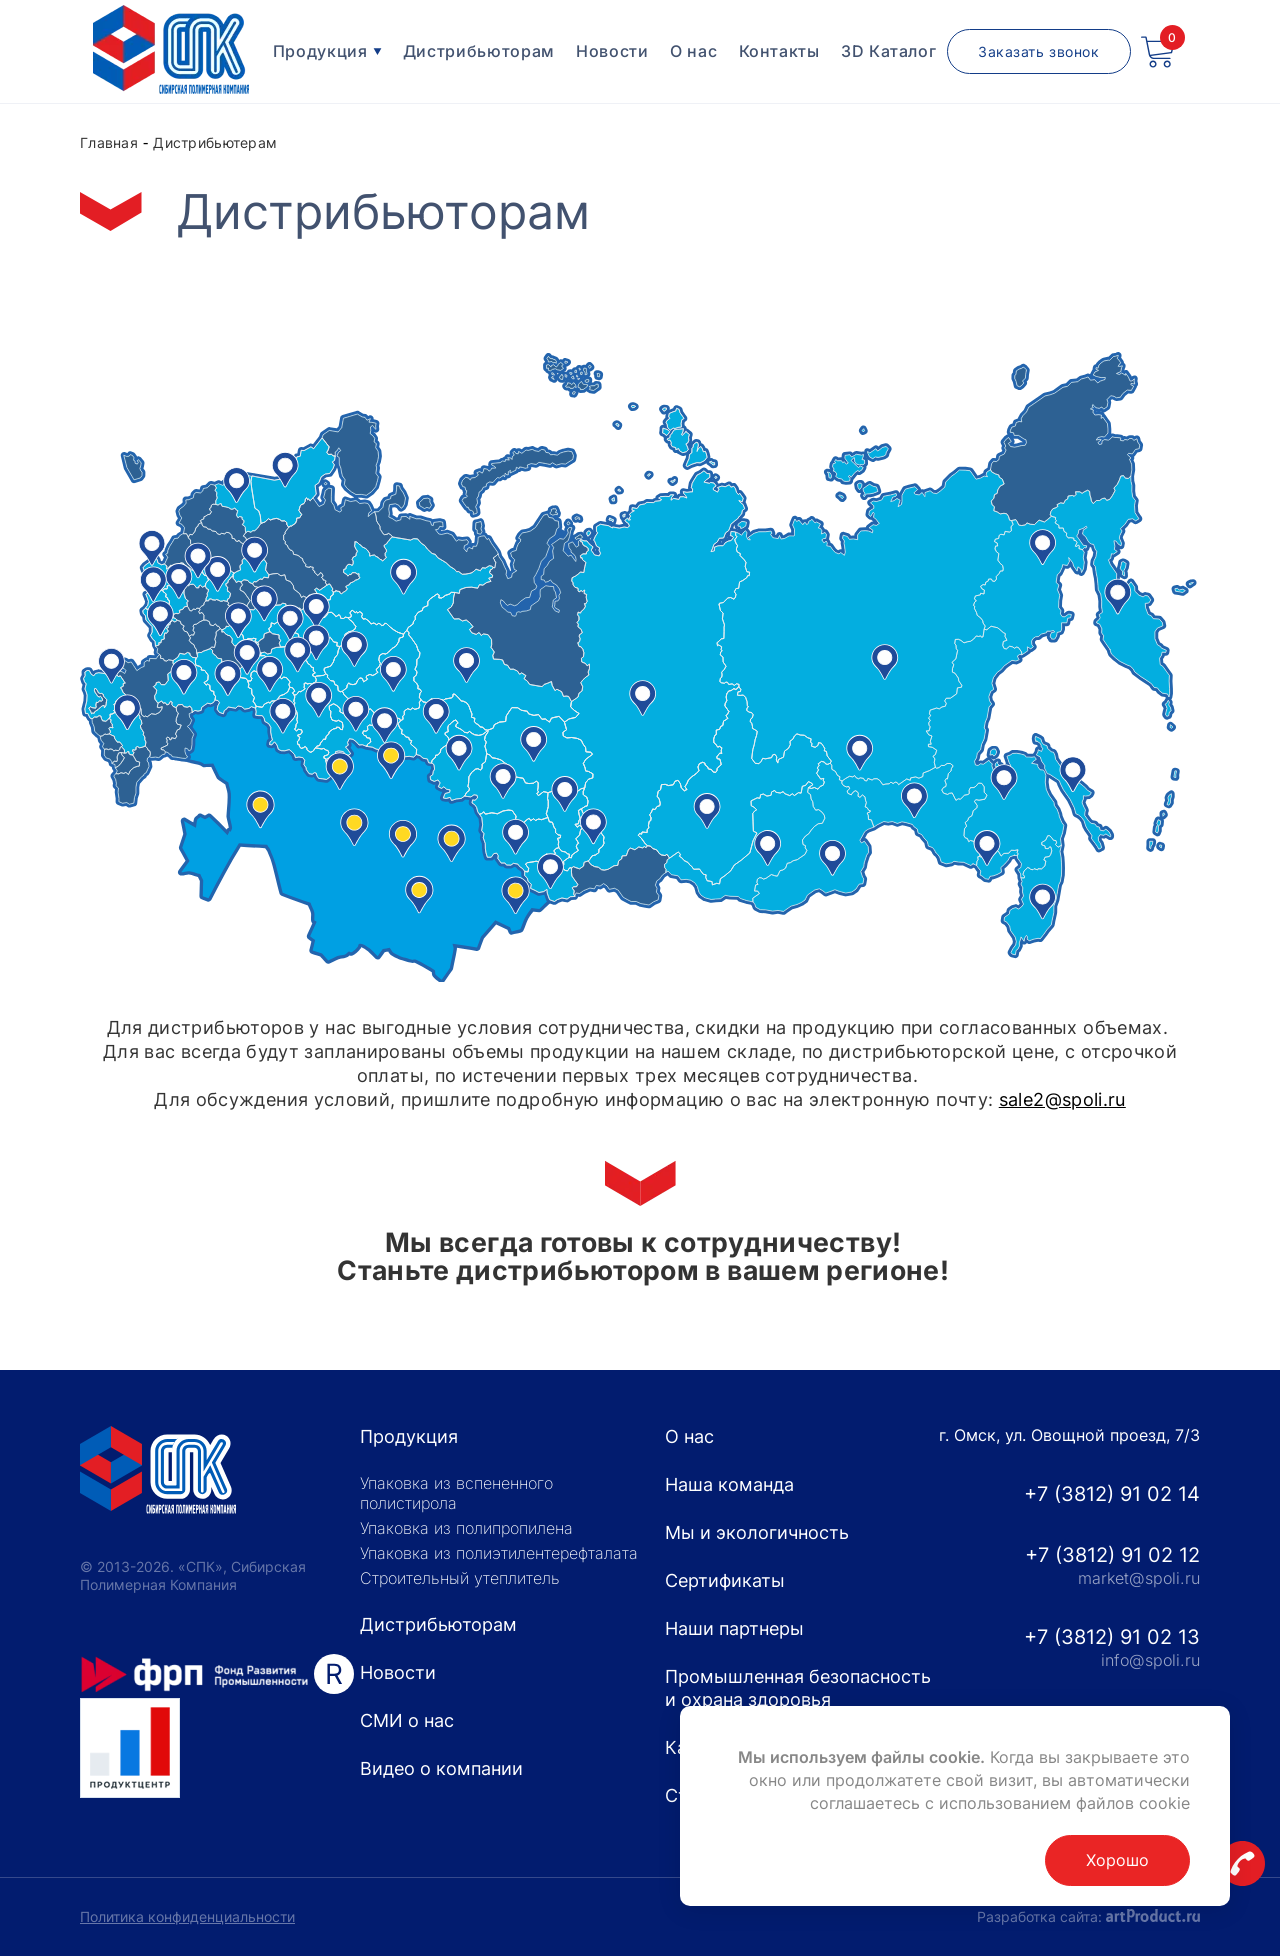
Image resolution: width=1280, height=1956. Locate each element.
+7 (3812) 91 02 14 (1112, 1494)
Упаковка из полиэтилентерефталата (499, 1553)
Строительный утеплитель (460, 1578)
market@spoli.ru (1139, 1578)
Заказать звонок (1038, 51)
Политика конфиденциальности (187, 1916)
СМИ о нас (407, 1720)
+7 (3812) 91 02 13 (1112, 1637)
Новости (612, 51)
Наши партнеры (734, 1628)
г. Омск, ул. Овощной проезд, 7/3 (1069, 1435)
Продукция (327, 51)
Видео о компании (441, 1768)
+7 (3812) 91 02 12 (1112, 1555)
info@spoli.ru (1150, 1660)
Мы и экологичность (757, 1532)
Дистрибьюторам (479, 51)
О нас (693, 51)
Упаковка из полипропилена (466, 1528)
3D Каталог (888, 51)
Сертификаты (725, 1580)
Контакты (779, 51)
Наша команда (729, 1484)
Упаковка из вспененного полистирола (456, 1493)
